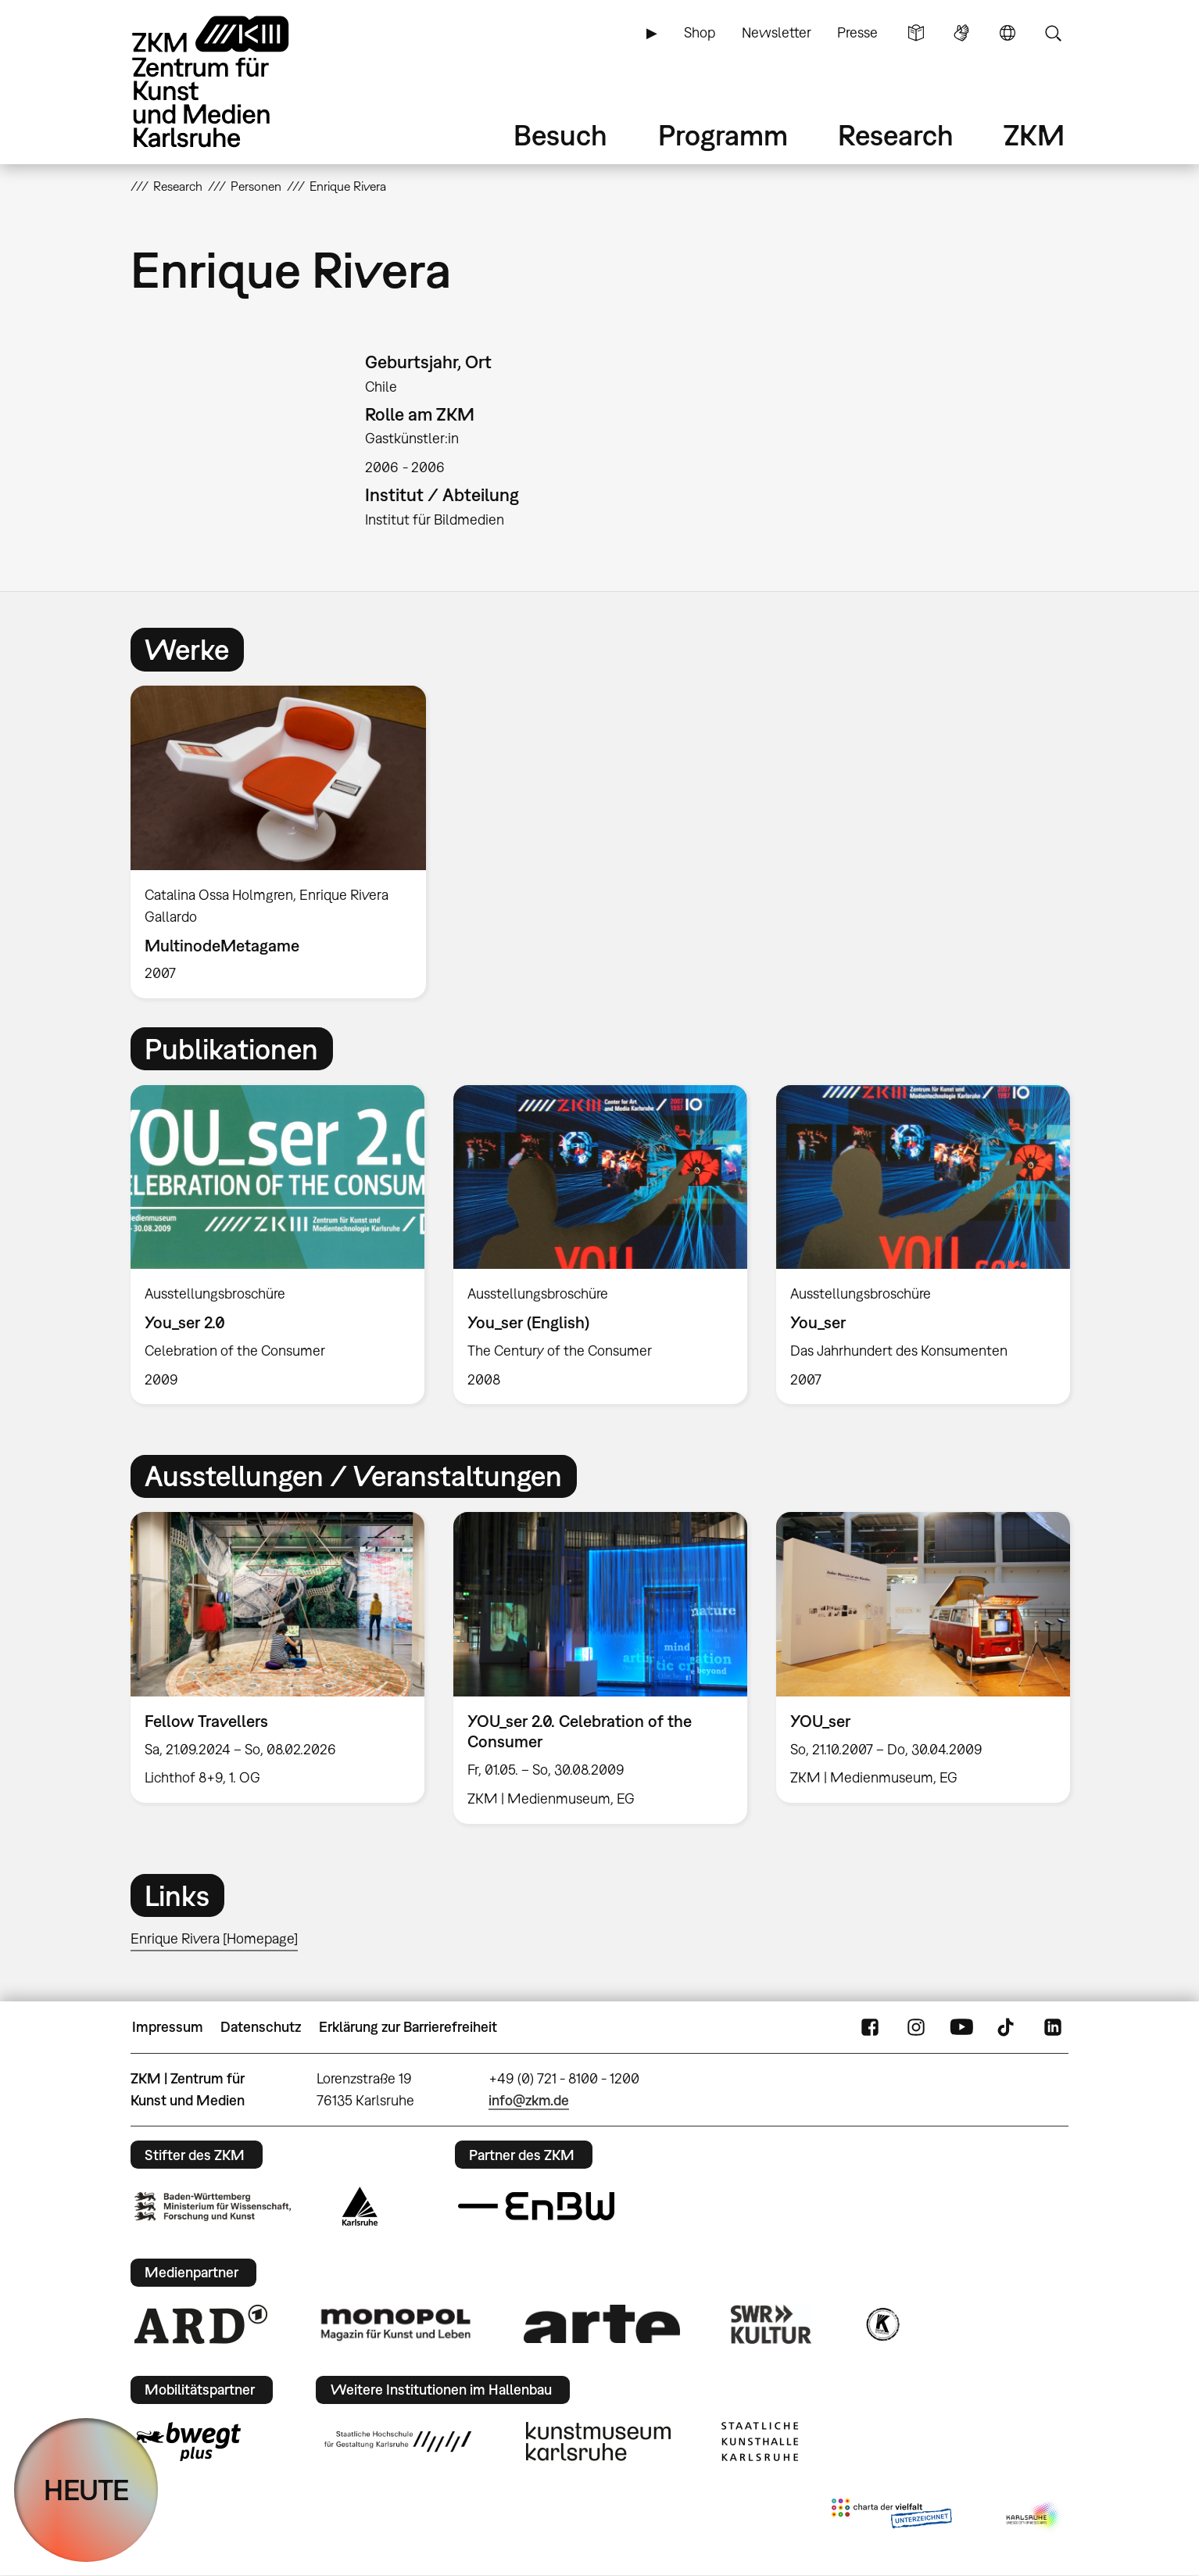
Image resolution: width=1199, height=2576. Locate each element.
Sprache (1007, 33)
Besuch (560, 135)
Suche (1052, 33)
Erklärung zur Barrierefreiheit (408, 2027)
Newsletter (776, 32)
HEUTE (86, 2489)
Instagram (916, 2027)
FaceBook (870, 2027)
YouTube (961, 2027)
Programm (723, 135)
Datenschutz (260, 2027)
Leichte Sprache (916, 33)
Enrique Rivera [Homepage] (214, 1938)
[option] (285, 842)
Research (896, 135)
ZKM (1034, 135)
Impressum (167, 2027)
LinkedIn (1052, 2027)
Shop (699, 32)
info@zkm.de (529, 2100)
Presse (857, 32)
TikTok (1007, 2027)
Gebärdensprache (961, 33)
